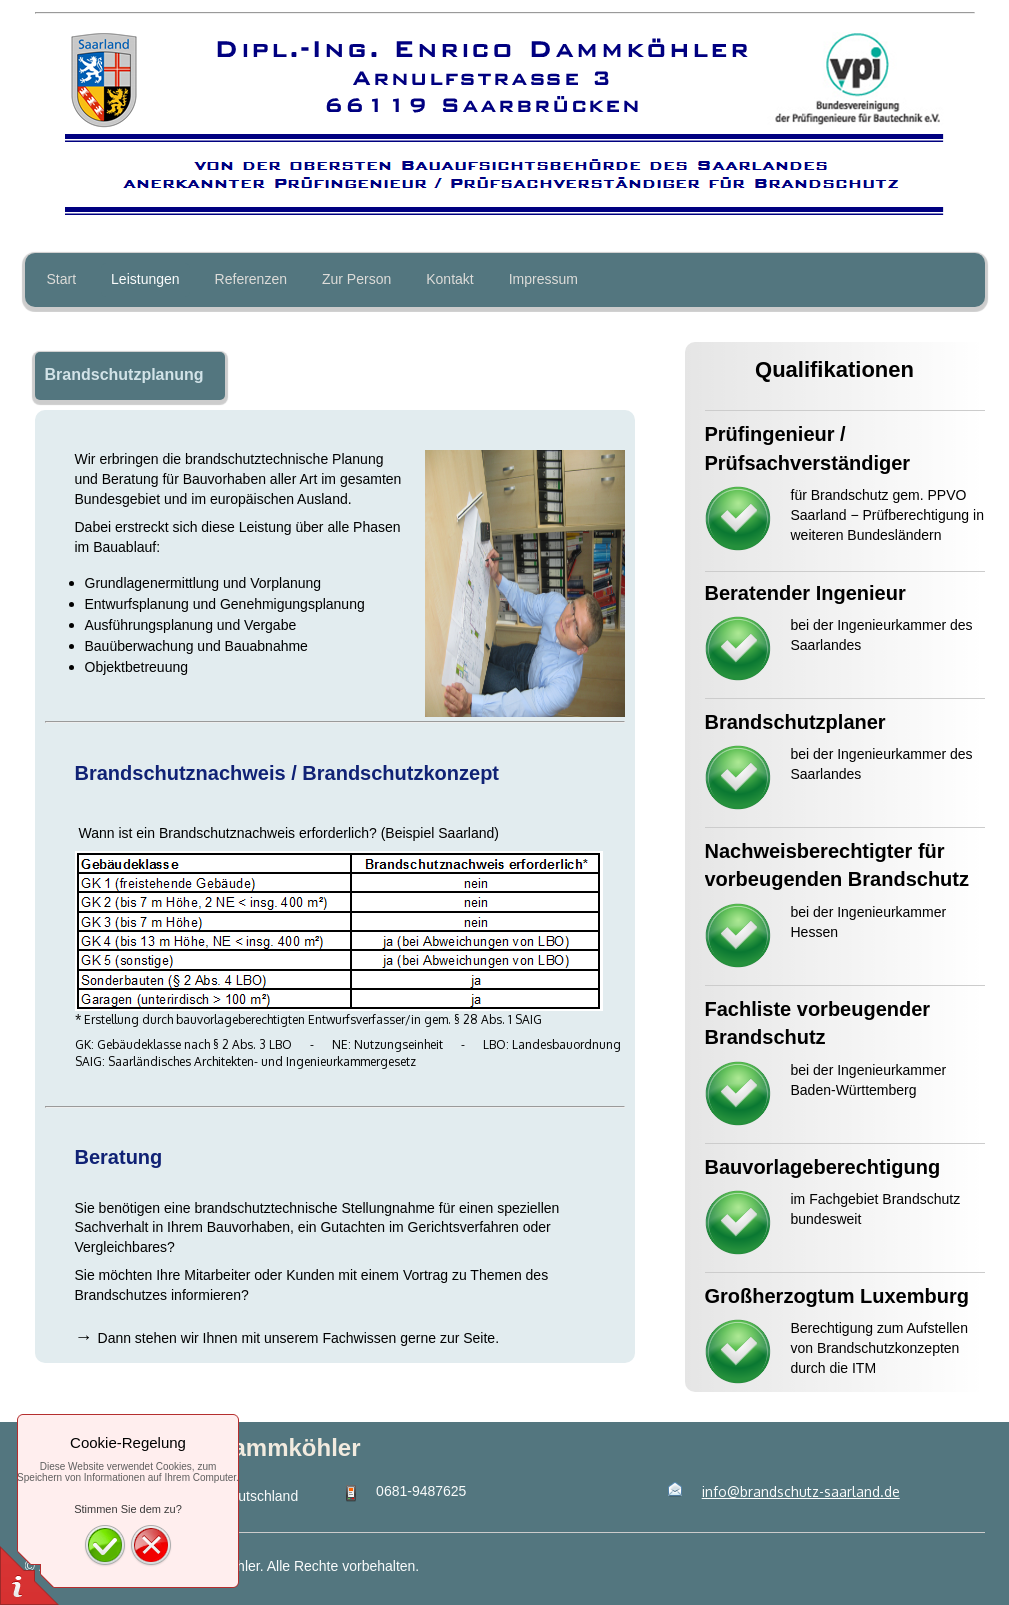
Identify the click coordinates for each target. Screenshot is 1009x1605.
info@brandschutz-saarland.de (801, 1491)
